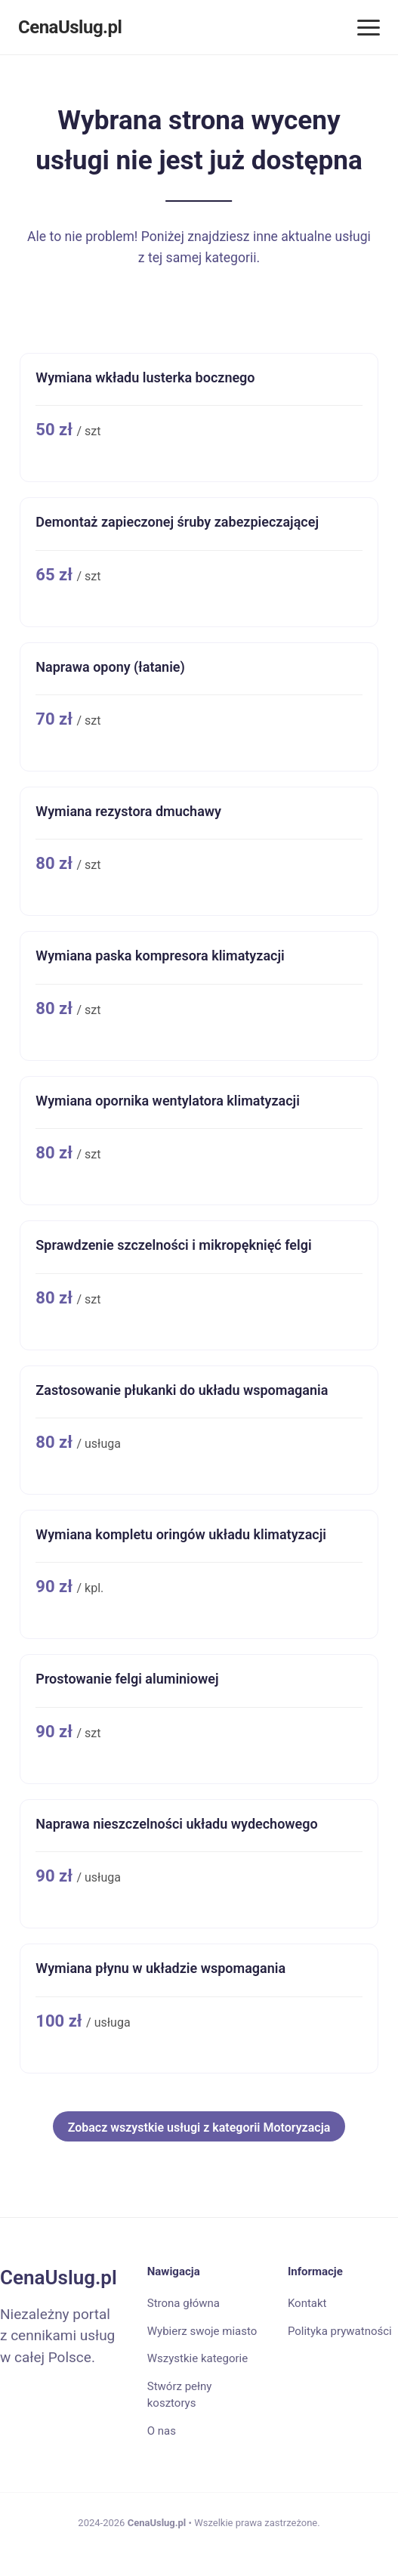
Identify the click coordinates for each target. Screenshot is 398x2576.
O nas (161, 2431)
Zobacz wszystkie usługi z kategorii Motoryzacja (199, 2127)
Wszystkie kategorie (197, 2358)
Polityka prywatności (340, 2331)
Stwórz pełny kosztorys (179, 2395)
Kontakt (307, 2303)
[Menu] (368, 28)
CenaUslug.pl (70, 27)
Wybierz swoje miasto (202, 2331)
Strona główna (183, 2303)
